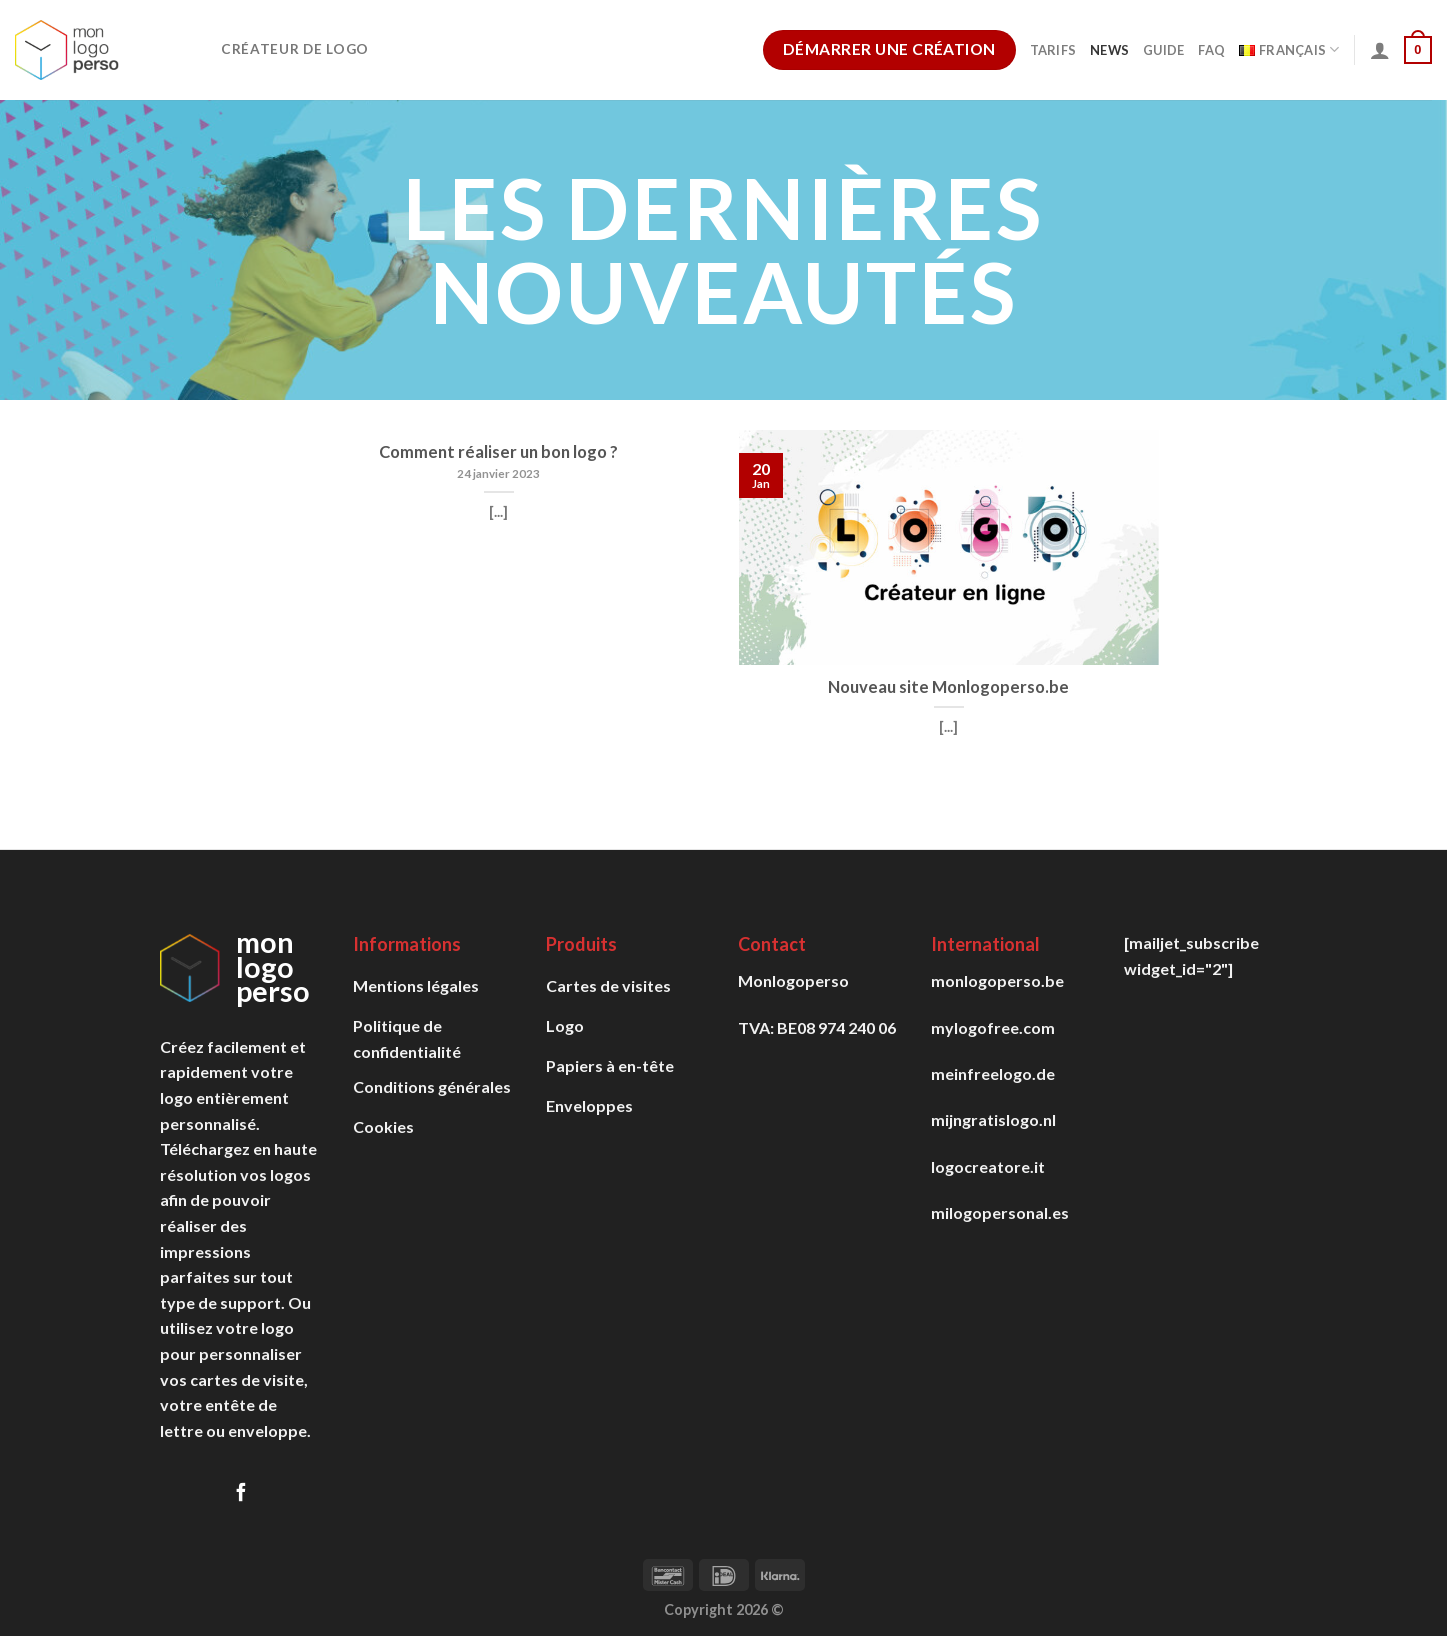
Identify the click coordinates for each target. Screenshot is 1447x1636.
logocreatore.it (988, 1166)
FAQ (1211, 50)
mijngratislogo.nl (993, 1119)
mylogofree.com (993, 1027)
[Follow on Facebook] (241, 1493)
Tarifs (1053, 50)
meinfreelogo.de (993, 1073)
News (1109, 50)
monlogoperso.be (997, 980)
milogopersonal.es (1000, 1212)
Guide (1163, 50)
